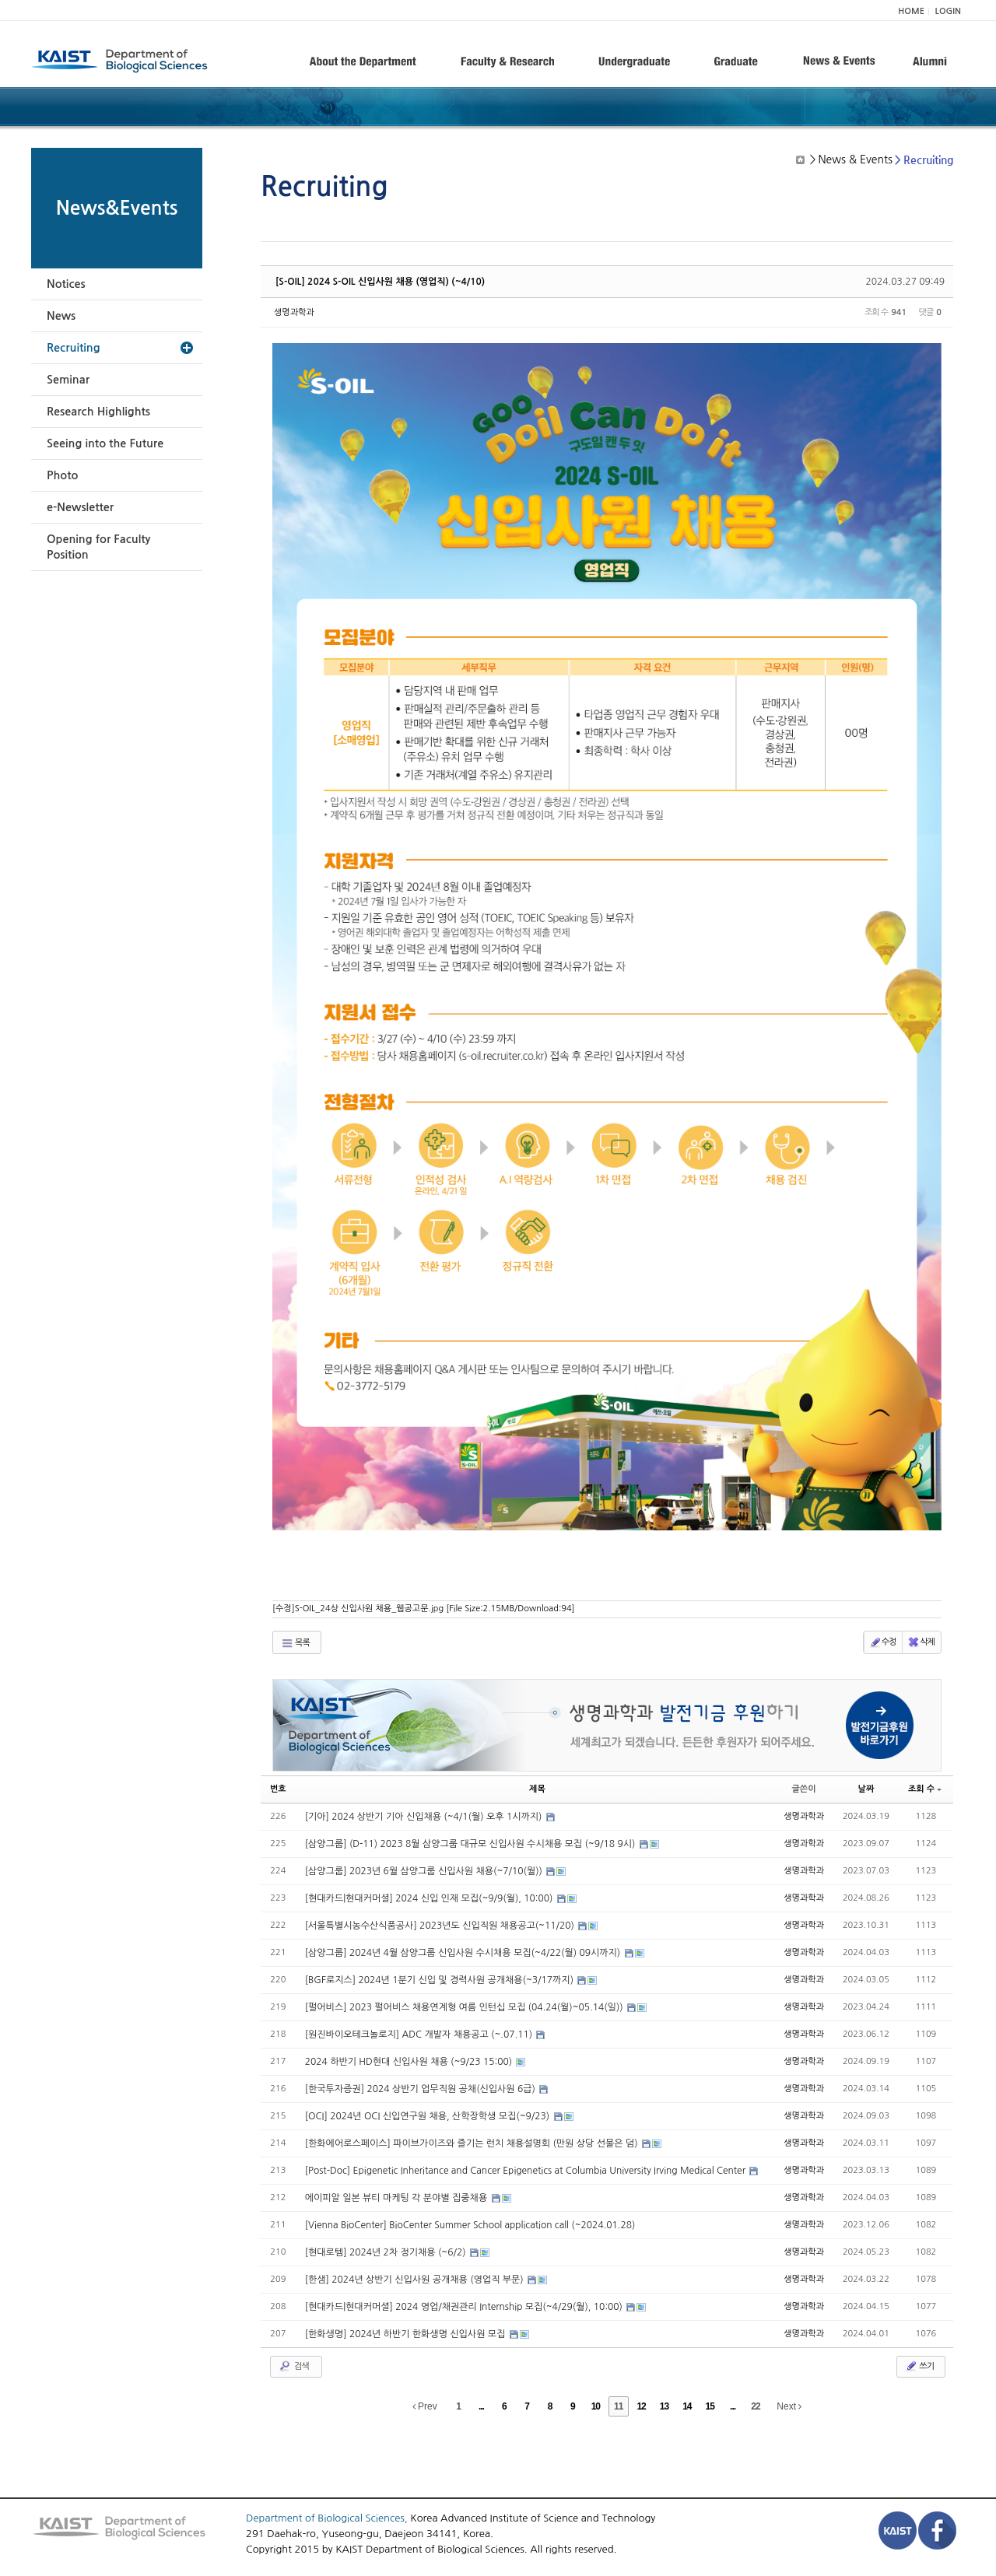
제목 (537, 1789)
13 (664, 2406)
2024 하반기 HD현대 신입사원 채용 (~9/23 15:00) (410, 2061)
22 (755, 2406)
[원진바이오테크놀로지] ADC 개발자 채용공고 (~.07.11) (420, 2034)
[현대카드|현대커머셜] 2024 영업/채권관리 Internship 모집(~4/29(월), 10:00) (465, 2306)
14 (686, 2406)
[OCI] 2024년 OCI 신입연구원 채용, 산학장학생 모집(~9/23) (428, 2116)
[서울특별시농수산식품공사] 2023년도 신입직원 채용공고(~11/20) (441, 1925)
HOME (911, 11)
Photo (62, 475)
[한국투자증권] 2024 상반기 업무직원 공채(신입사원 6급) (421, 2089)
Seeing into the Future (105, 443)
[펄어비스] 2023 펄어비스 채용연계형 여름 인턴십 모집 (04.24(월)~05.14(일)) (465, 2007)
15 (710, 2406)
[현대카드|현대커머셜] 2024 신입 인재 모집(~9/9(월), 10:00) (430, 1898)
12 (641, 2406)
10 (595, 2406)
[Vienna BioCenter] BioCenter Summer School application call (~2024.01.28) (470, 2225)
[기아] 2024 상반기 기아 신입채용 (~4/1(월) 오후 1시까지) (425, 1816)
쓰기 (919, 2366)
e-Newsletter (80, 507)
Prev (424, 2406)
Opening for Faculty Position (98, 547)
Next (789, 2406)
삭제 (921, 1642)
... (481, 2406)
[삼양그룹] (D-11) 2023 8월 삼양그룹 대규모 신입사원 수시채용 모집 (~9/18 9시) (471, 1844)
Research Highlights (98, 411)
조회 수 (925, 1789)
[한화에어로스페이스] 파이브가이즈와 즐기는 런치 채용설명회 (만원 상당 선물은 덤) (472, 2143)
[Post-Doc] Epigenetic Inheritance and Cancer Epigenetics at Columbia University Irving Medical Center (527, 2170)
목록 (295, 1643)
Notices (66, 284)
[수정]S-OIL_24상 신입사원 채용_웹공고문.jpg (423, 1608)
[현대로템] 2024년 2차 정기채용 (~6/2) (386, 2252)
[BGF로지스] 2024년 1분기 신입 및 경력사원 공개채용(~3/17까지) (441, 1980)
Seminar (68, 379)
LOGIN (948, 11)
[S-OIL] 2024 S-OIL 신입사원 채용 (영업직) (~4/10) (380, 281)
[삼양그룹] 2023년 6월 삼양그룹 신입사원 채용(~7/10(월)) (425, 1871)
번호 (278, 1789)
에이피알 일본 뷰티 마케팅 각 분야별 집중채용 (397, 2198)
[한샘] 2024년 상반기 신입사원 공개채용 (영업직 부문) (415, 2279)
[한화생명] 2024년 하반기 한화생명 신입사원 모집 (406, 2334)
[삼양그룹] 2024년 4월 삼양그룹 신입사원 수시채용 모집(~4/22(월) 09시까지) (464, 1952)
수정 (882, 1642)
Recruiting (73, 347)
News (61, 315)
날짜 (866, 1789)
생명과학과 (294, 312)
